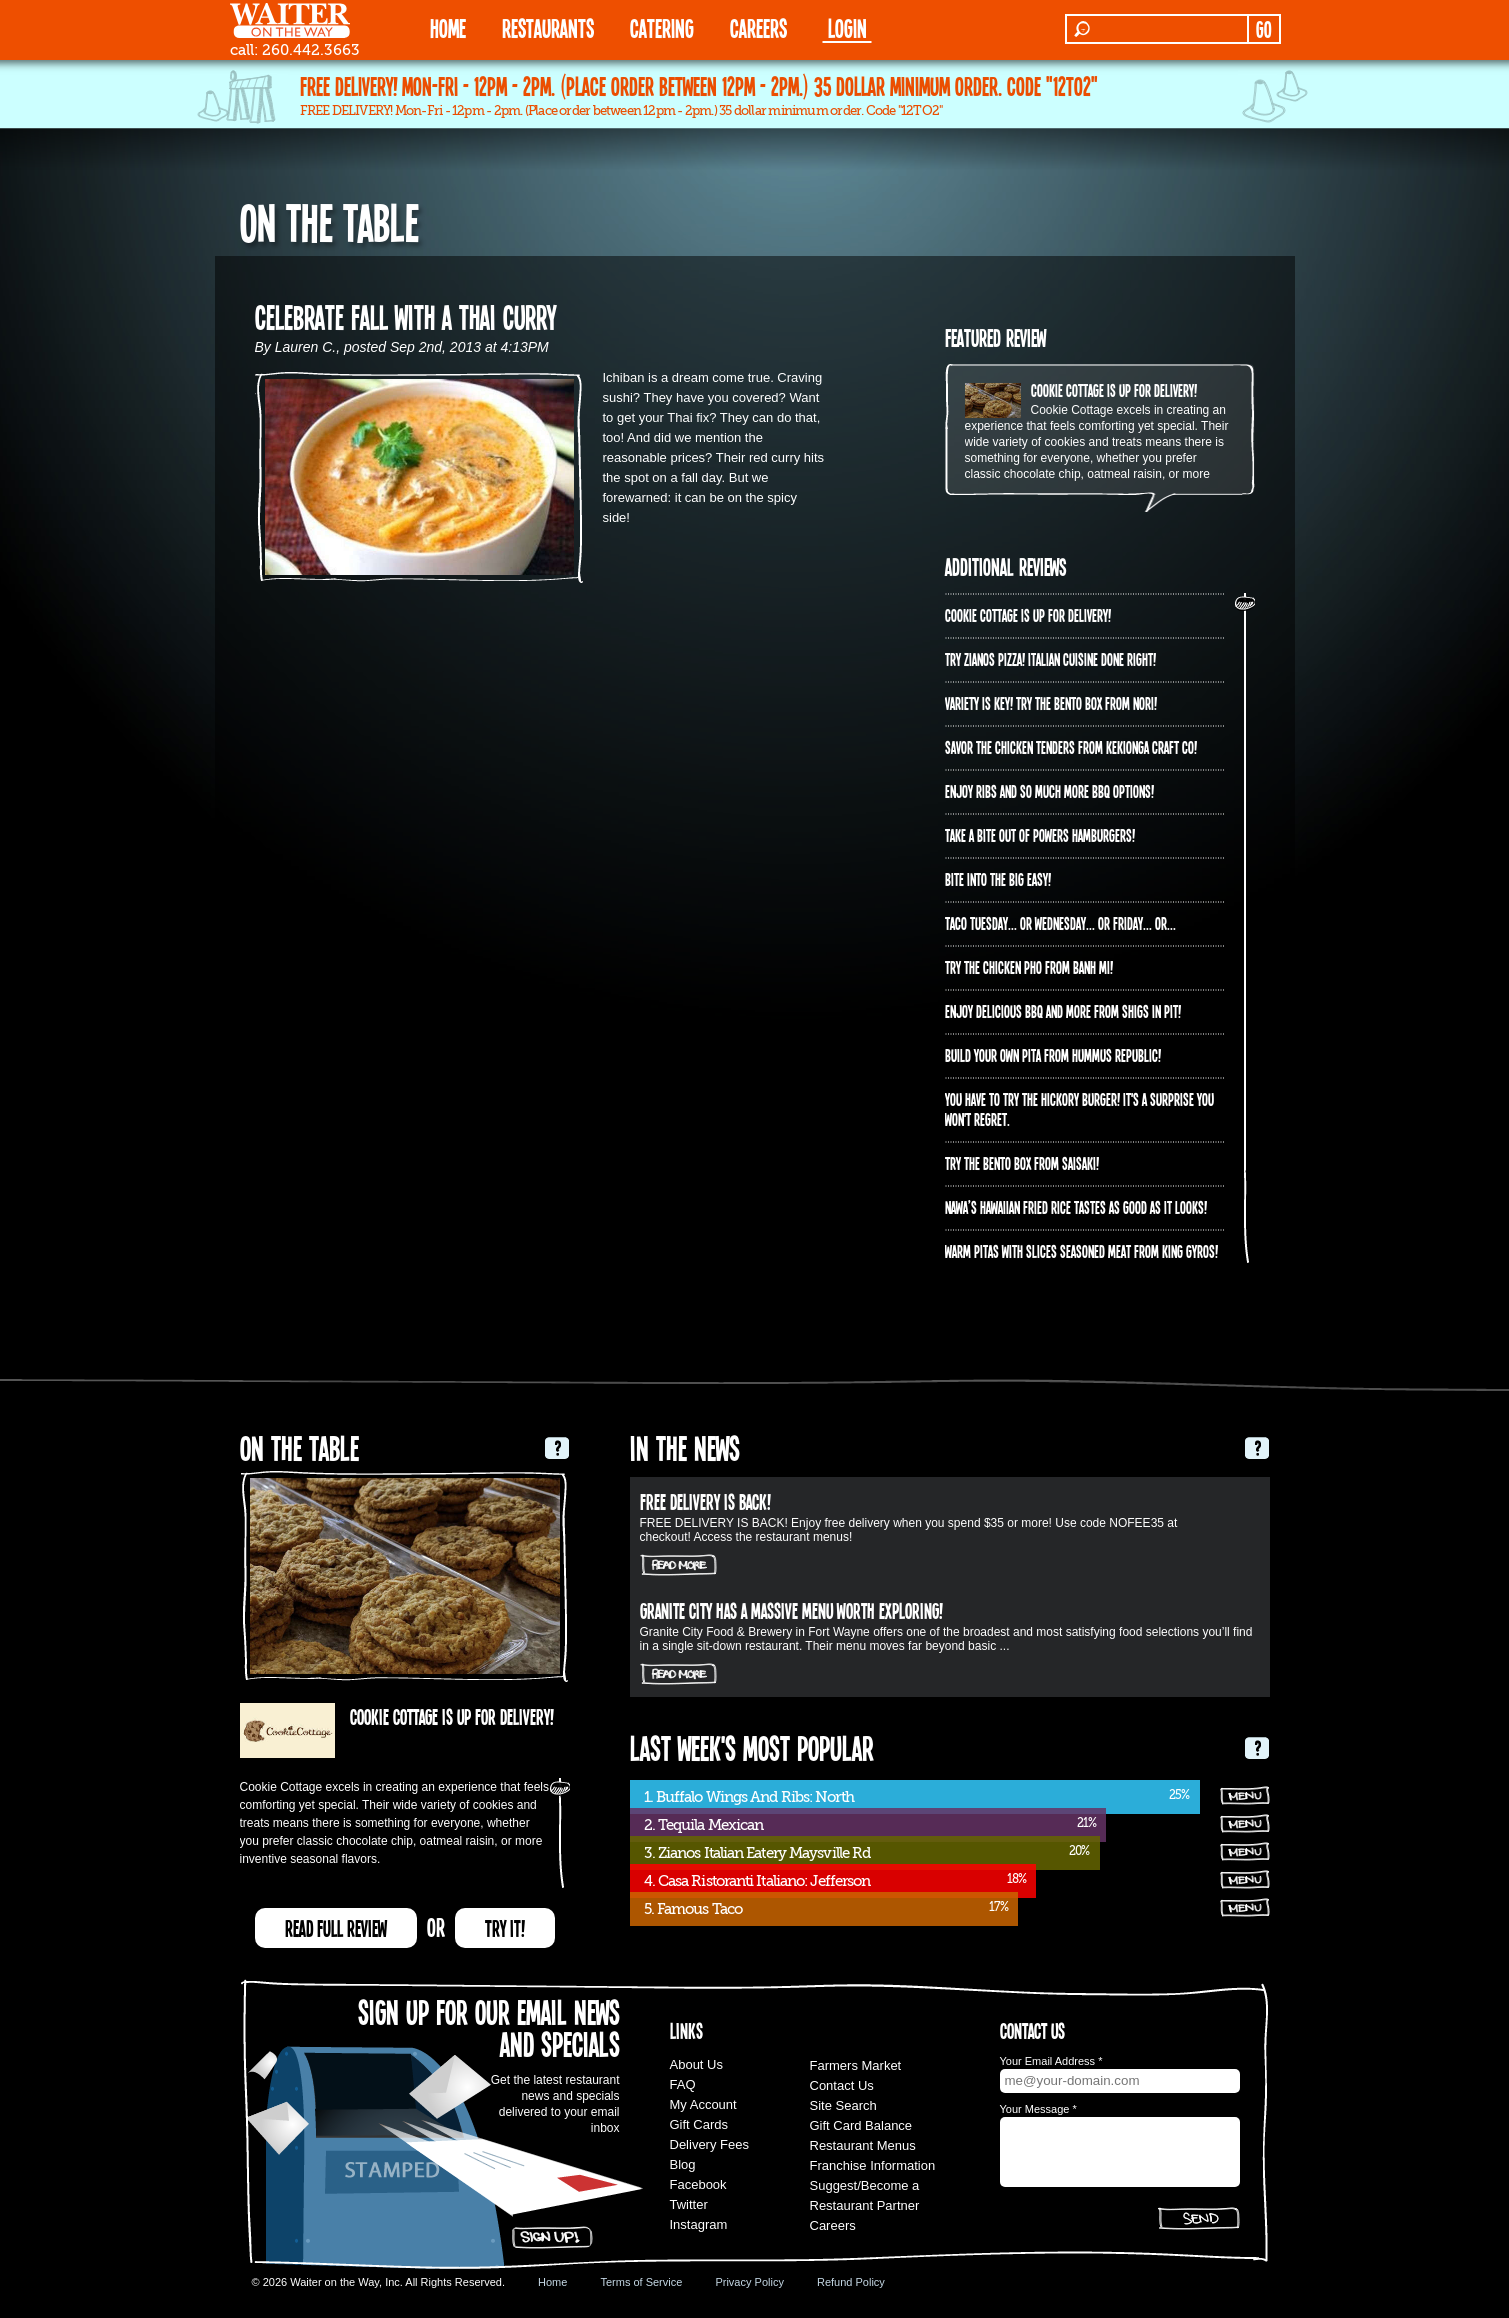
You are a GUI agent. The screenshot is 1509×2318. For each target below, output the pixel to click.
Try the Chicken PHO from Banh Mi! (1029, 967)
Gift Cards (699, 2124)
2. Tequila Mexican (704, 1825)
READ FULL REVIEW (336, 1928)
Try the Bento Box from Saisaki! (1022, 1163)
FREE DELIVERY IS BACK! (705, 1501)
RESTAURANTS (548, 27)
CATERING (662, 27)
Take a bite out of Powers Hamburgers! (1040, 835)
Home (552, 2282)
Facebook (698, 2184)
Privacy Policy (749, 2282)
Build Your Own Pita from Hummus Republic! (1053, 1055)
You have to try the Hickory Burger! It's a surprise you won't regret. (1079, 1109)
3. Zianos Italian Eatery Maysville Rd (757, 1853)
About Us (696, 2064)
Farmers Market (856, 2065)
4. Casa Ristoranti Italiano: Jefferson (757, 1881)
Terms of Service (641, 2282)
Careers (758, 27)
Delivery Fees (709, 2144)
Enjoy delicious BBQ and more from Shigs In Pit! (1063, 1011)
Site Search (843, 2105)
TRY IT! (505, 1928)
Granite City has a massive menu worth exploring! (791, 1610)
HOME (448, 27)
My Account (703, 2104)
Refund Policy (851, 2282)
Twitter (689, 2204)
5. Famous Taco (693, 1909)
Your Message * (1038, 2109)
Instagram (699, 2224)
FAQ (683, 2084)
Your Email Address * (1051, 2061)
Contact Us (842, 2085)
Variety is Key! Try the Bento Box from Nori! (1051, 703)
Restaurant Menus (863, 2145)
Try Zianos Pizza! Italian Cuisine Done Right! (1050, 659)
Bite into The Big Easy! (998, 879)
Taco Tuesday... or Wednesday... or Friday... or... (1060, 923)
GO (1263, 29)
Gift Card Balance (861, 2125)
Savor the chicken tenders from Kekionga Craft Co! (1071, 747)
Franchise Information (873, 2165)
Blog (683, 2164)
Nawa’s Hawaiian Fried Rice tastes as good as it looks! (1076, 1207)
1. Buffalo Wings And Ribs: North (749, 1797)
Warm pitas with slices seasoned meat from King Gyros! (1081, 1251)
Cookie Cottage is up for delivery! (1114, 390)
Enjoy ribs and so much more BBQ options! (1049, 791)
